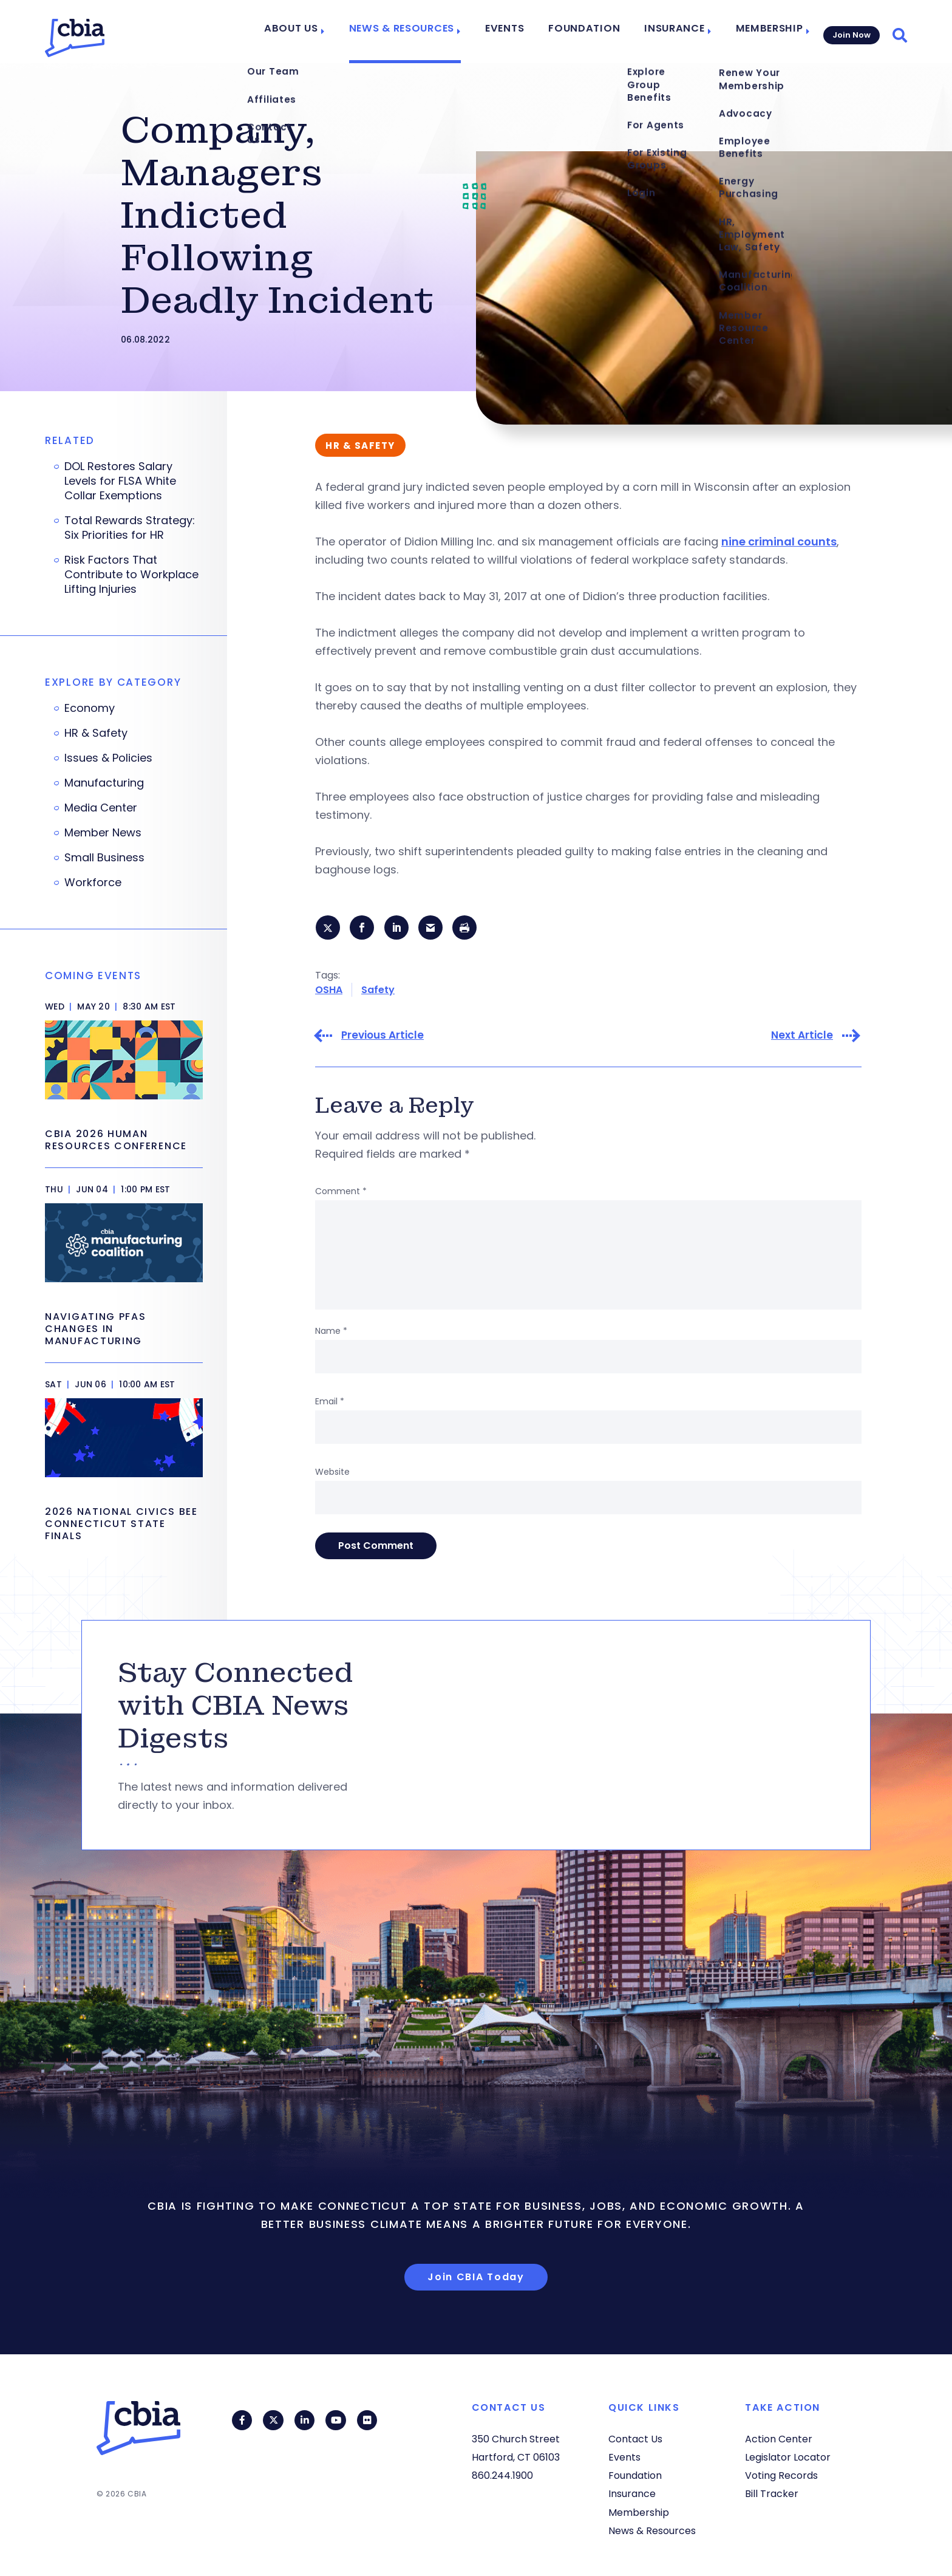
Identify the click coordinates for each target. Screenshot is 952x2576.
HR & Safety (95, 733)
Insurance (673, 32)
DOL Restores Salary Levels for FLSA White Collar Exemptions (120, 481)
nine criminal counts (779, 541)
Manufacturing (104, 783)
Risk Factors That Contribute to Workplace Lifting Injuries (131, 574)
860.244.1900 (502, 2475)
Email (329, 1403)
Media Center (100, 808)
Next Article (802, 1037)
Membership (762, 32)
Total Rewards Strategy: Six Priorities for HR (129, 527)
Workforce (92, 882)
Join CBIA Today (476, 2278)
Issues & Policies (108, 758)
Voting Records (781, 2475)
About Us (318, 32)
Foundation (591, 32)
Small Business (104, 857)
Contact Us (635, 2439)
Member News (102, 832)
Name (331, 1333)
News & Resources (421, 32)
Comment (341, 1193)
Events (518, 32)
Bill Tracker (771, 2494)
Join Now (850, 31)
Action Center (778, 2439)
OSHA (328, 991)
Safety (378, 991)
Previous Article (382, 1037)
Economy (89, 708)
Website (332, 1473)
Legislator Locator (788, 2457)
